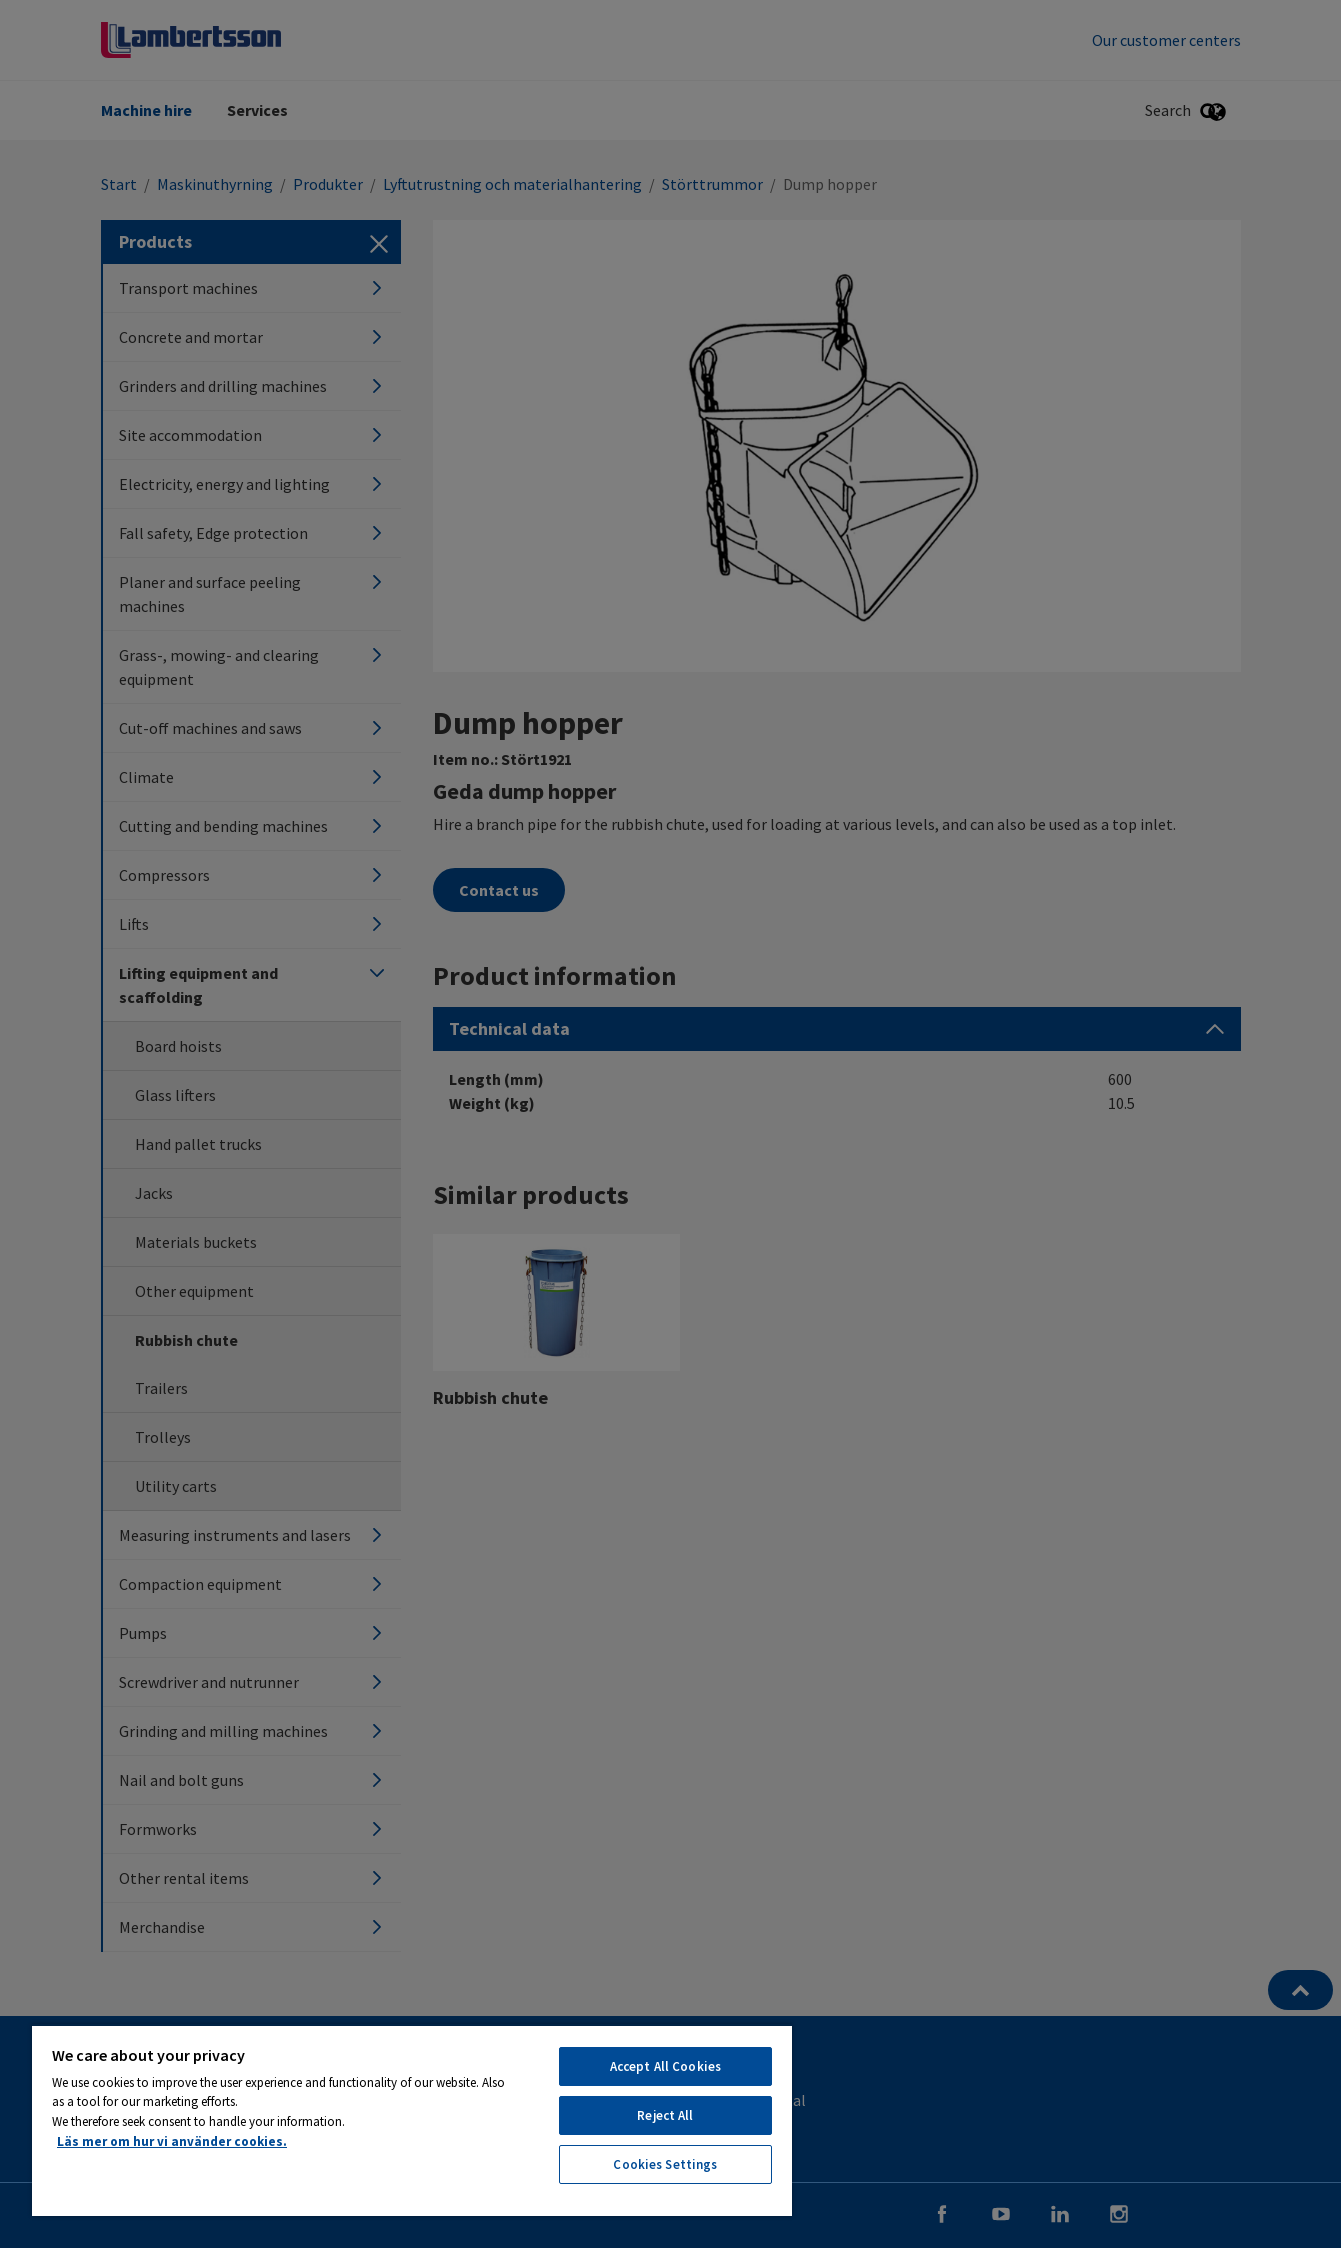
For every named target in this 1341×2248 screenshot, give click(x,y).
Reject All (665, 2115)
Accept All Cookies (665, 2066)
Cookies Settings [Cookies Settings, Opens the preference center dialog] (665, 2164)
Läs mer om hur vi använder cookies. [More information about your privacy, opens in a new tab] (172, 2141)
